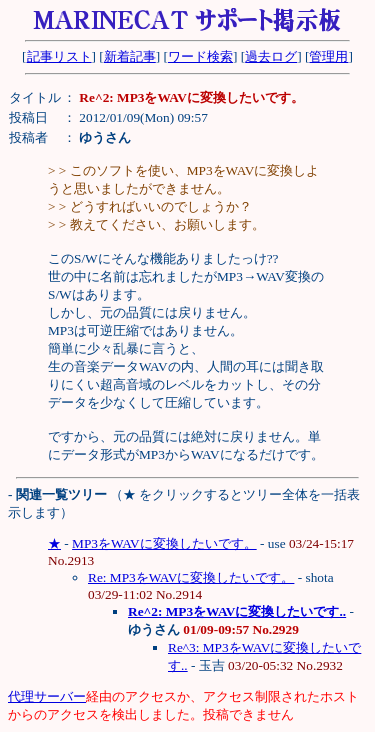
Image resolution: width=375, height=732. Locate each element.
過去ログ (271, 56)
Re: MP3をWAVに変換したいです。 (191, 577)
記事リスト (59, 56)
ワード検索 (200, 56)
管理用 (328, 56)
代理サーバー (47, 696)
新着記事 (130, 56)
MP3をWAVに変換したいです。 (164, 543)
